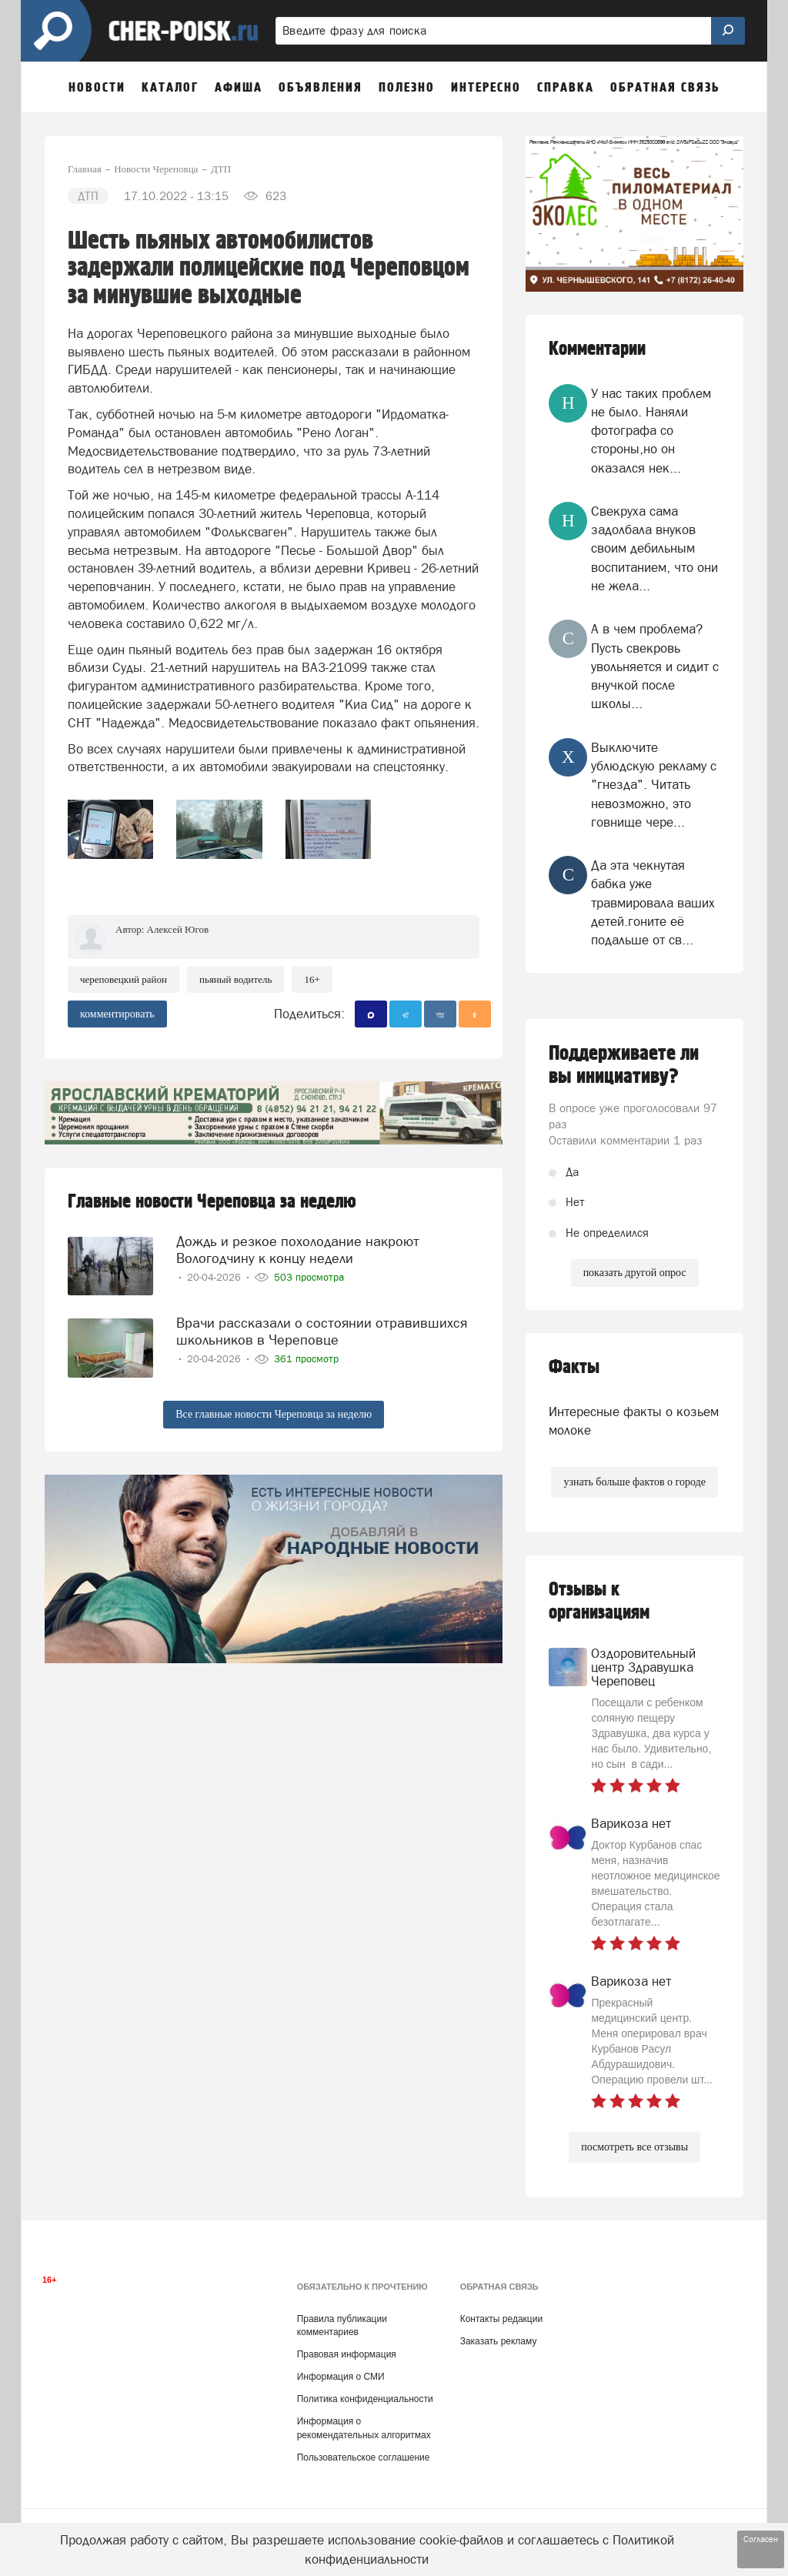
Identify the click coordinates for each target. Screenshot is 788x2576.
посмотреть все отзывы (634, 2147)
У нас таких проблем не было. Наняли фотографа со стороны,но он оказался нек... (651, 431)
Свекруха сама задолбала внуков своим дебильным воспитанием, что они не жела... (654, 548)
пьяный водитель (235, 979)
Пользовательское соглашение (363, 2457)
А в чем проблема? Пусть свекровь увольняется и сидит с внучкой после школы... (655, 666)
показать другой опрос (634, 1272)
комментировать (117, 1014)
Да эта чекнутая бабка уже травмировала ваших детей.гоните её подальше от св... (653, 902)
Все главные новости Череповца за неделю (273, 1414)
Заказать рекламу (498, 2341)
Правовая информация (346, 2354)
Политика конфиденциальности (365, 2399)
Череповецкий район (123, 979)
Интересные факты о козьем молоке (634, 1421)
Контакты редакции (501, 2319)
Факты (574, 1367)
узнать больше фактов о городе (634, 1482)
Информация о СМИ (341, 2376)
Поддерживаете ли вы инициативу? (624, 1065)
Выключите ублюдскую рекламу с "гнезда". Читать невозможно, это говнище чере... (653, 785)
